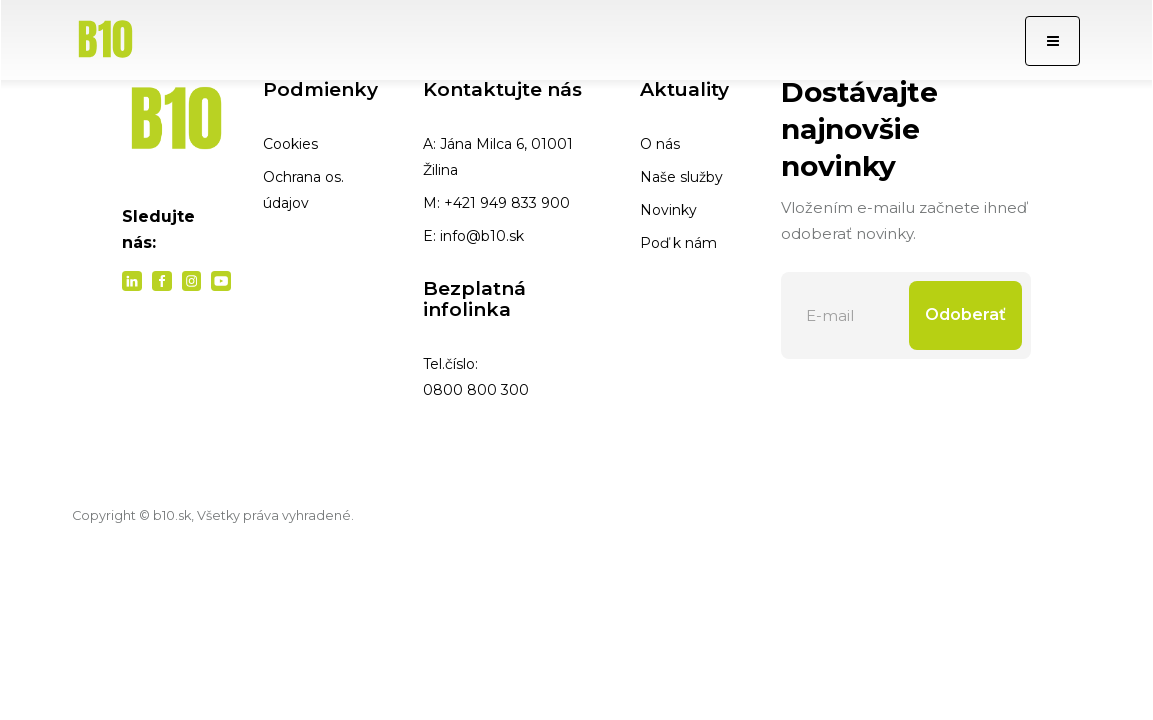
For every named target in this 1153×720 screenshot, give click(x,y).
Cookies (290, 144)
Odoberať (965, 314)
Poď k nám (678, 243)
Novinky (668, 210)
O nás (660, 144)
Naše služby (681, 177)
